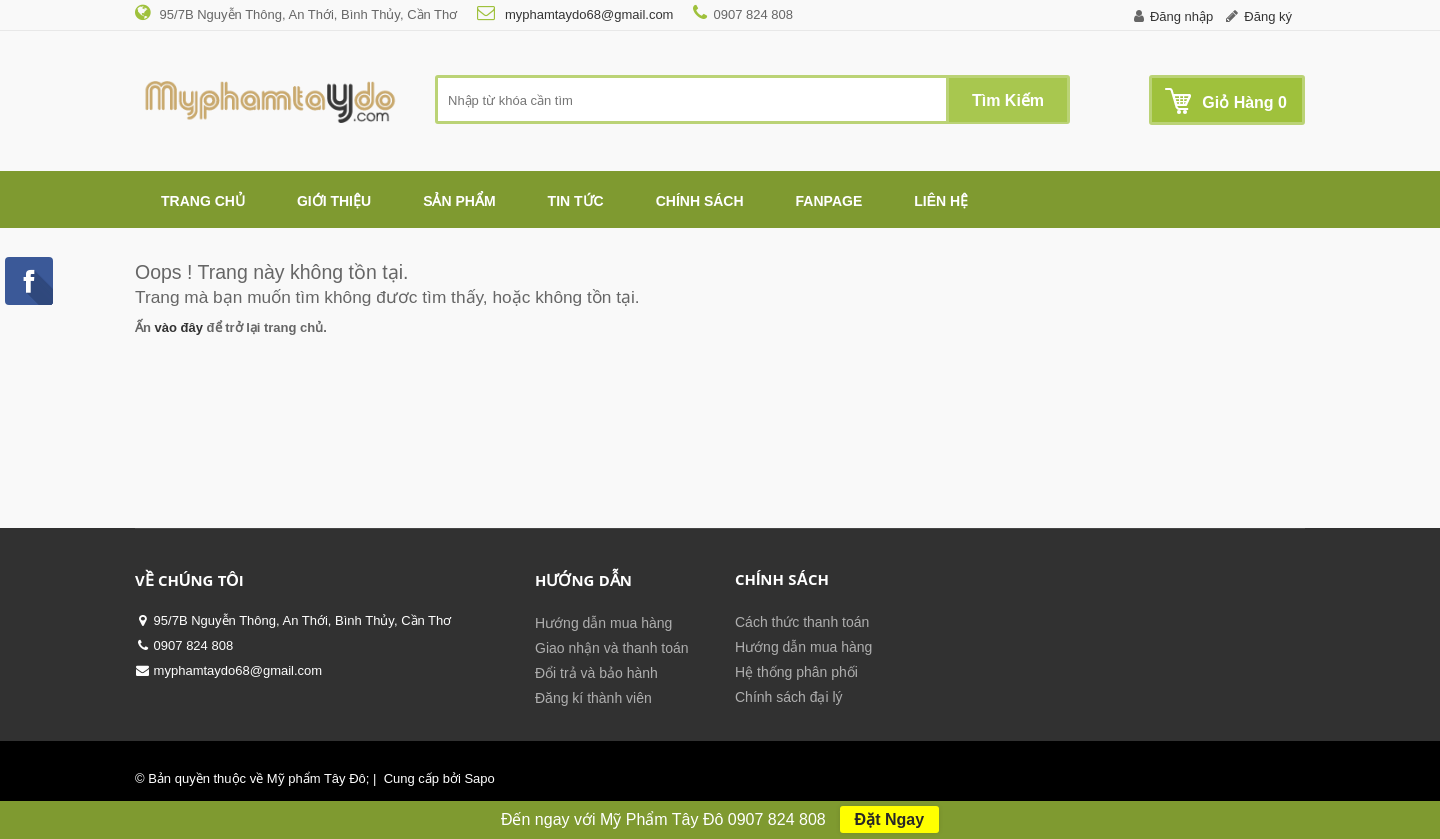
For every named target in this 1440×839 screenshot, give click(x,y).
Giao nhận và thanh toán (612, 648)
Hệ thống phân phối (796, 672)
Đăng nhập (1181, 16)
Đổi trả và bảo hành (596, 673)
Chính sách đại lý (789, 697)
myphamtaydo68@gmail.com (587, 14)
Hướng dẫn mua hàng (603, 623)
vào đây (179, 327)
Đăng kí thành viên (593, 698)
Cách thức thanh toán (802, 622)
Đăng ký (1268, 16)
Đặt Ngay (889, 819)
